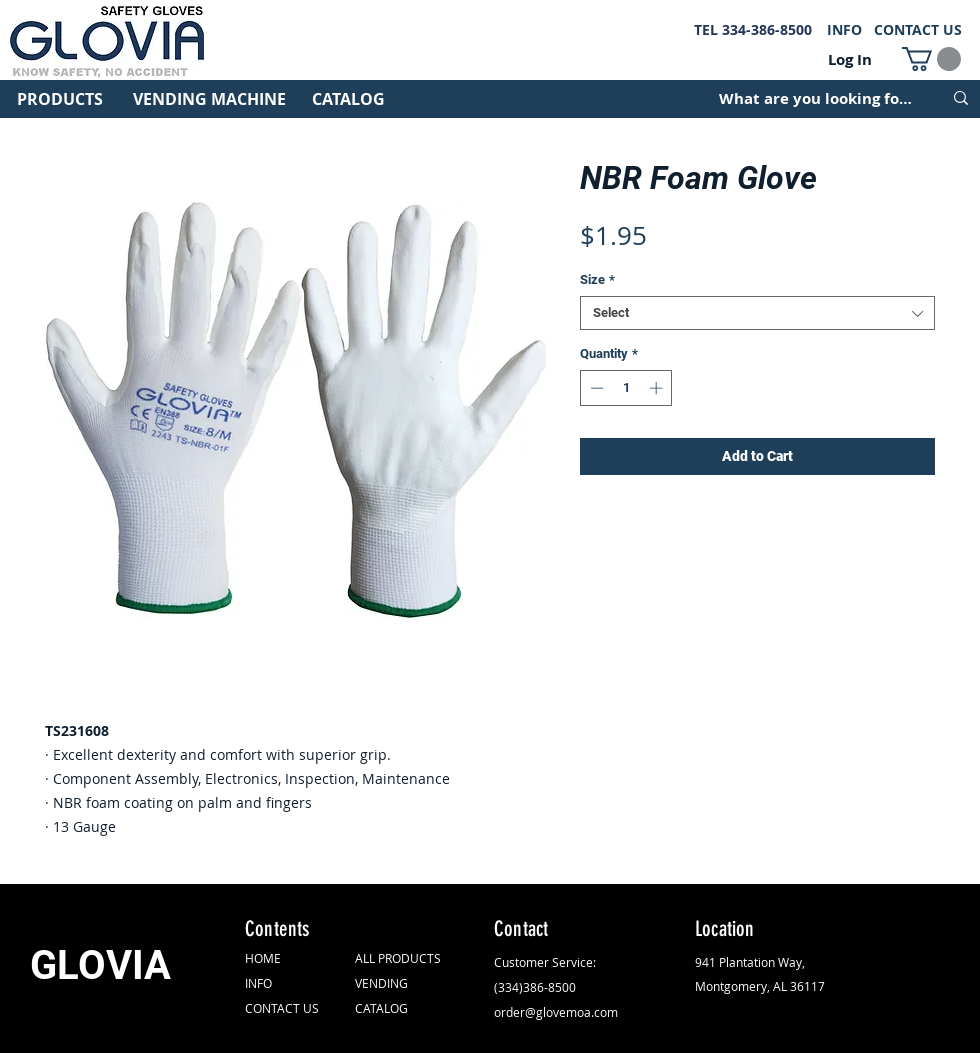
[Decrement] (595, 388)
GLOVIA (100, 965)
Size (597, 279)
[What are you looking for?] (815, 98)
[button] (931, 59)
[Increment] (658, 388)
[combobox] (757, 313)
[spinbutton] (626, 388)
